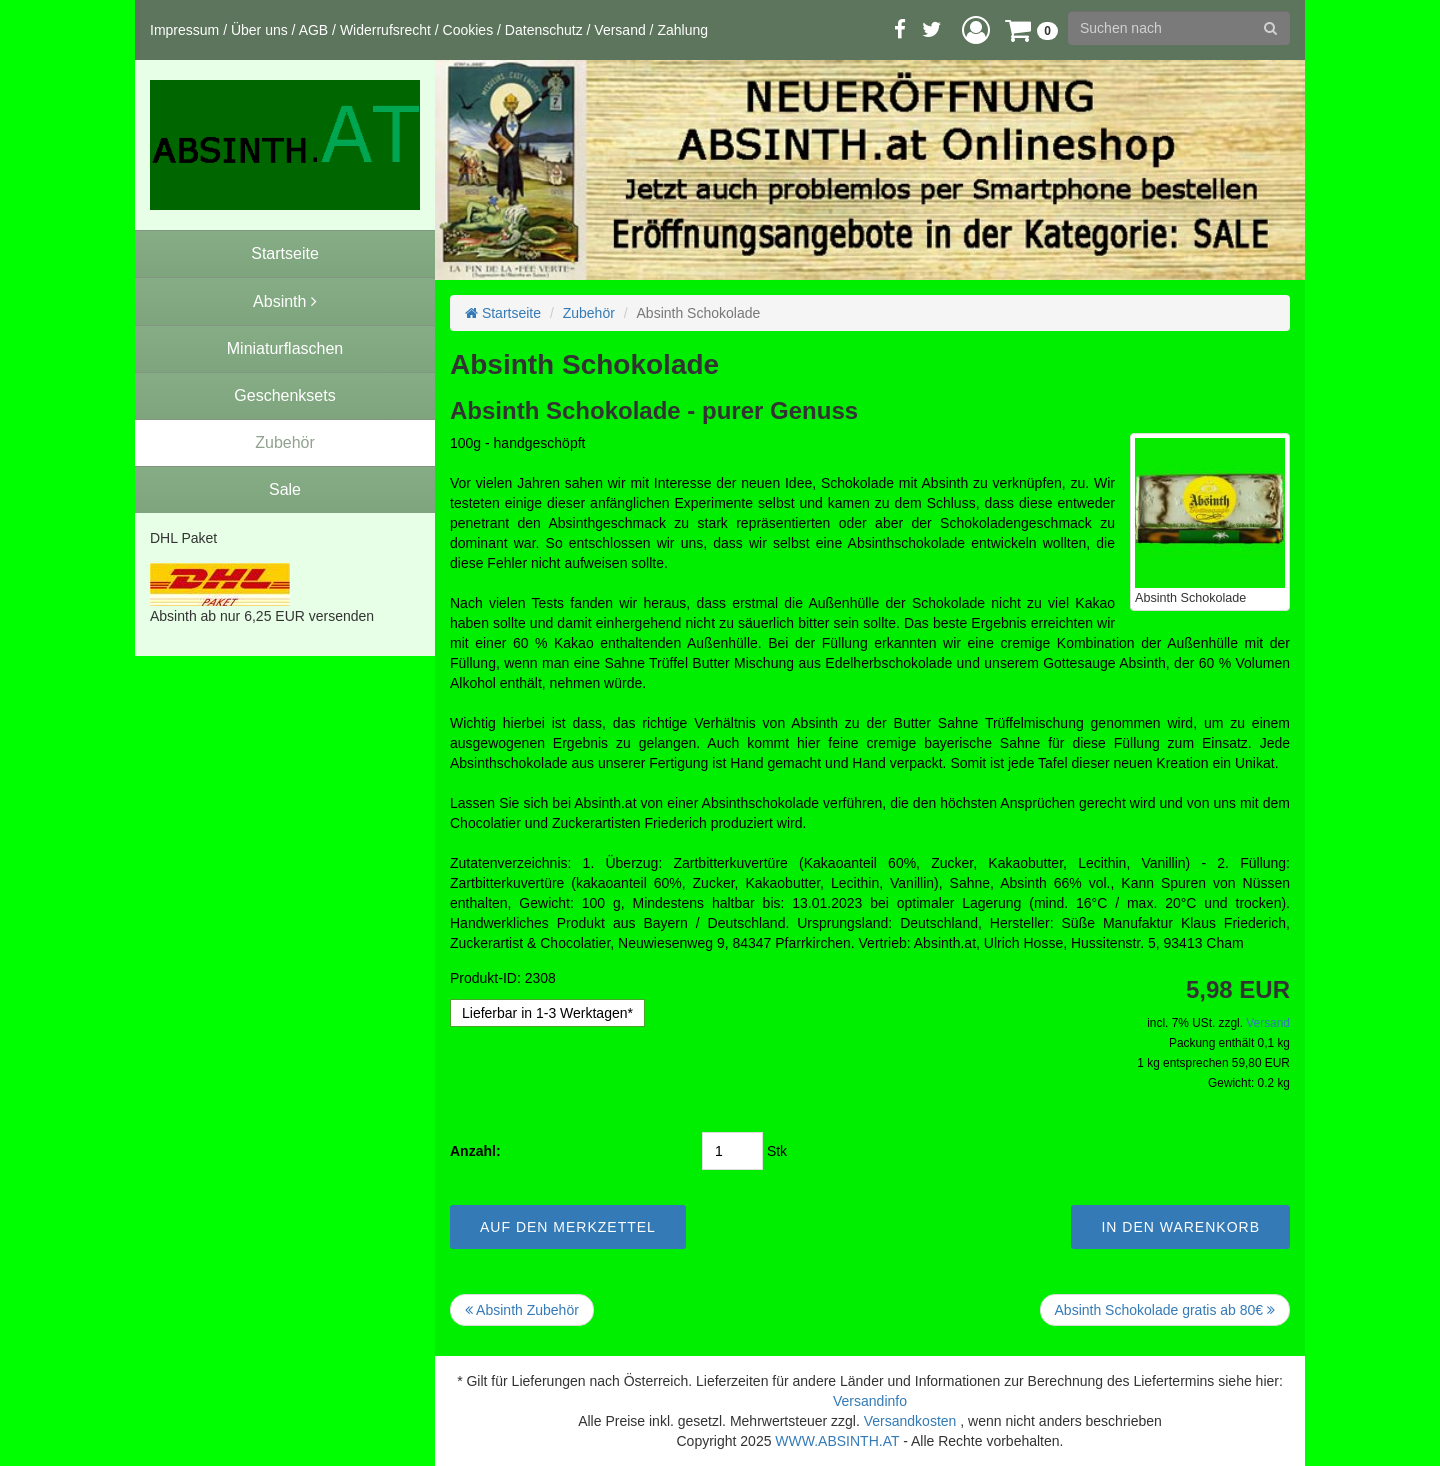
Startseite (503, 313)
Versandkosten (910, 1421)
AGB (314, 30)
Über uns (259, 30)
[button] (976, 29)
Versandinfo (870, 1401)
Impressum (184, 30)
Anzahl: (475, 1151)
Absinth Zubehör (522, 1310)
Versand (619, 30)
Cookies (468, 30)
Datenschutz (544, 30)
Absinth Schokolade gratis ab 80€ (1165, 1310)
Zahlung (682, 30)
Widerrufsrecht (385, 30)
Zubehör (589, 313)
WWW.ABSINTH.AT (837, 1441)
